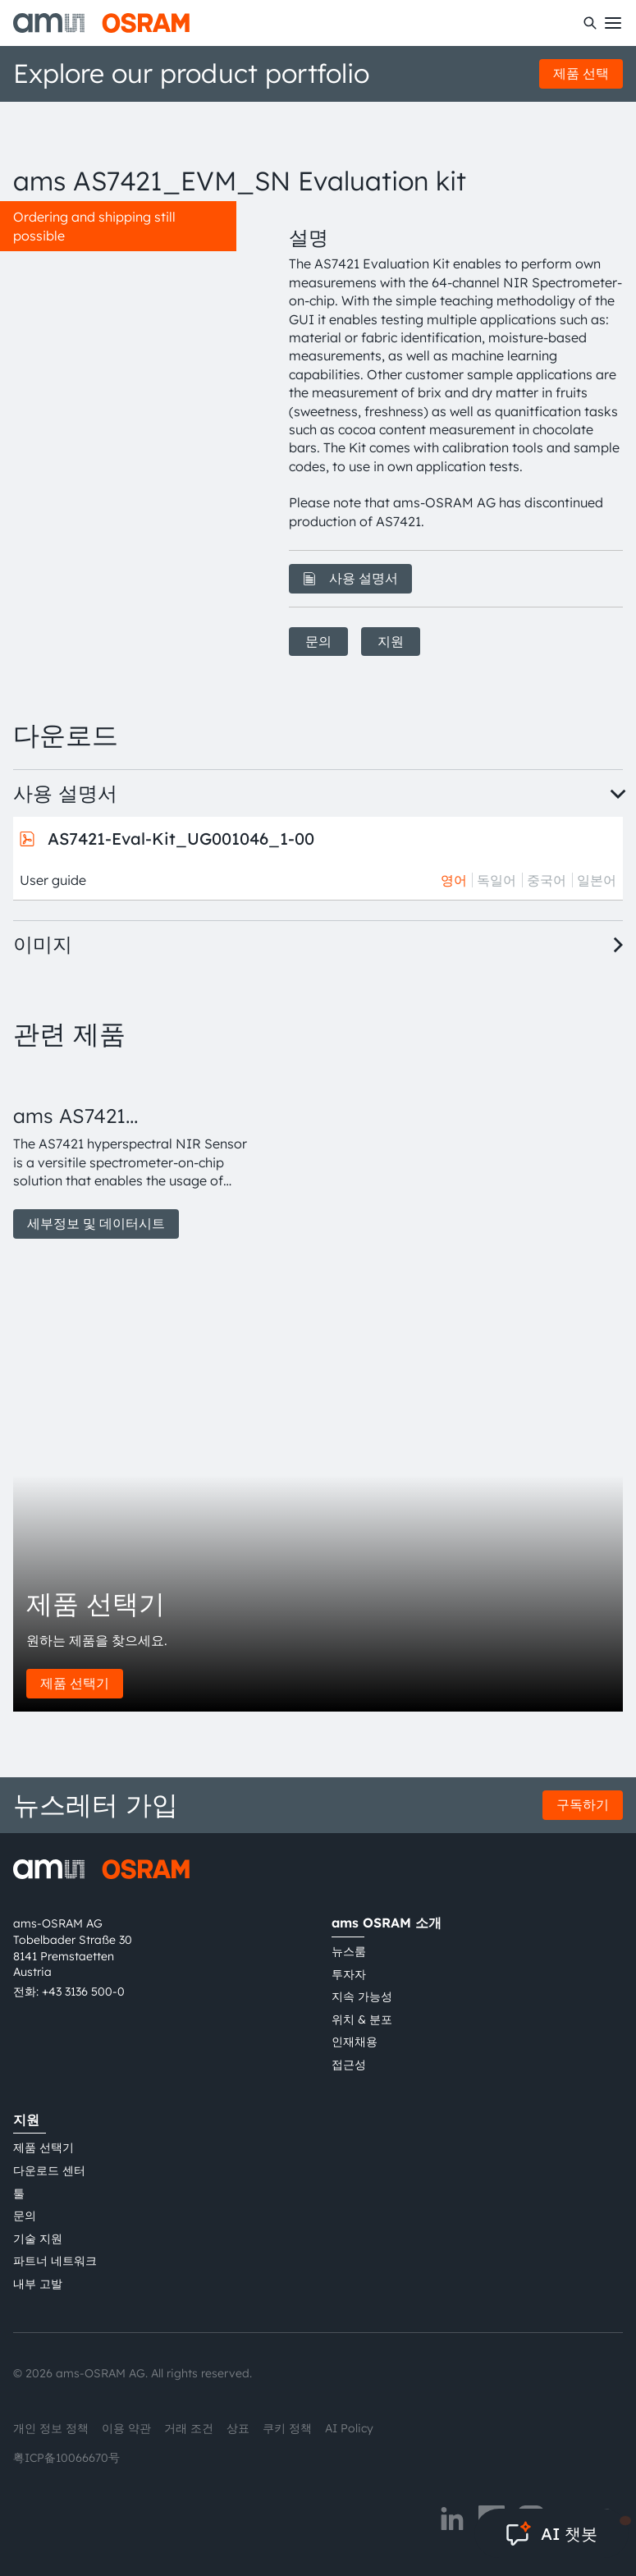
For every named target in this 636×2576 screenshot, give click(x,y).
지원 (390, 641)
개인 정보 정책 (51, 2428)
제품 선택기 (74, 1683)
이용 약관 (126, 2428)
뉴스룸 (349, 1951)
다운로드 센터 (49, 2170)
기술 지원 (37, 2238)
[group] (131, 1153)
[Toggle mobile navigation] (613, 23)
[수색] (590, 23)
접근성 (349, 2064)
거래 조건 (188, 2428)
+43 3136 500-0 (83, 1991)
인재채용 (354, 2041)
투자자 (349, 1974)
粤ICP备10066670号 (66, 2457)
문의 (318, 641)
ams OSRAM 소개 (387, 1922)
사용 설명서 (350, 578)
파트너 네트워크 (55, 2260)
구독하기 (582, 1804)
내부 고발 (37, 2283)
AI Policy (349, 2428)
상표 (237, 2428)
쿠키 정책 (287, 2428)
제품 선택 (581, 73)
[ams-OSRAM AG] (101, 23)
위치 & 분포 (362, 2019)
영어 (454, 880)
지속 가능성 (362, 1996)
